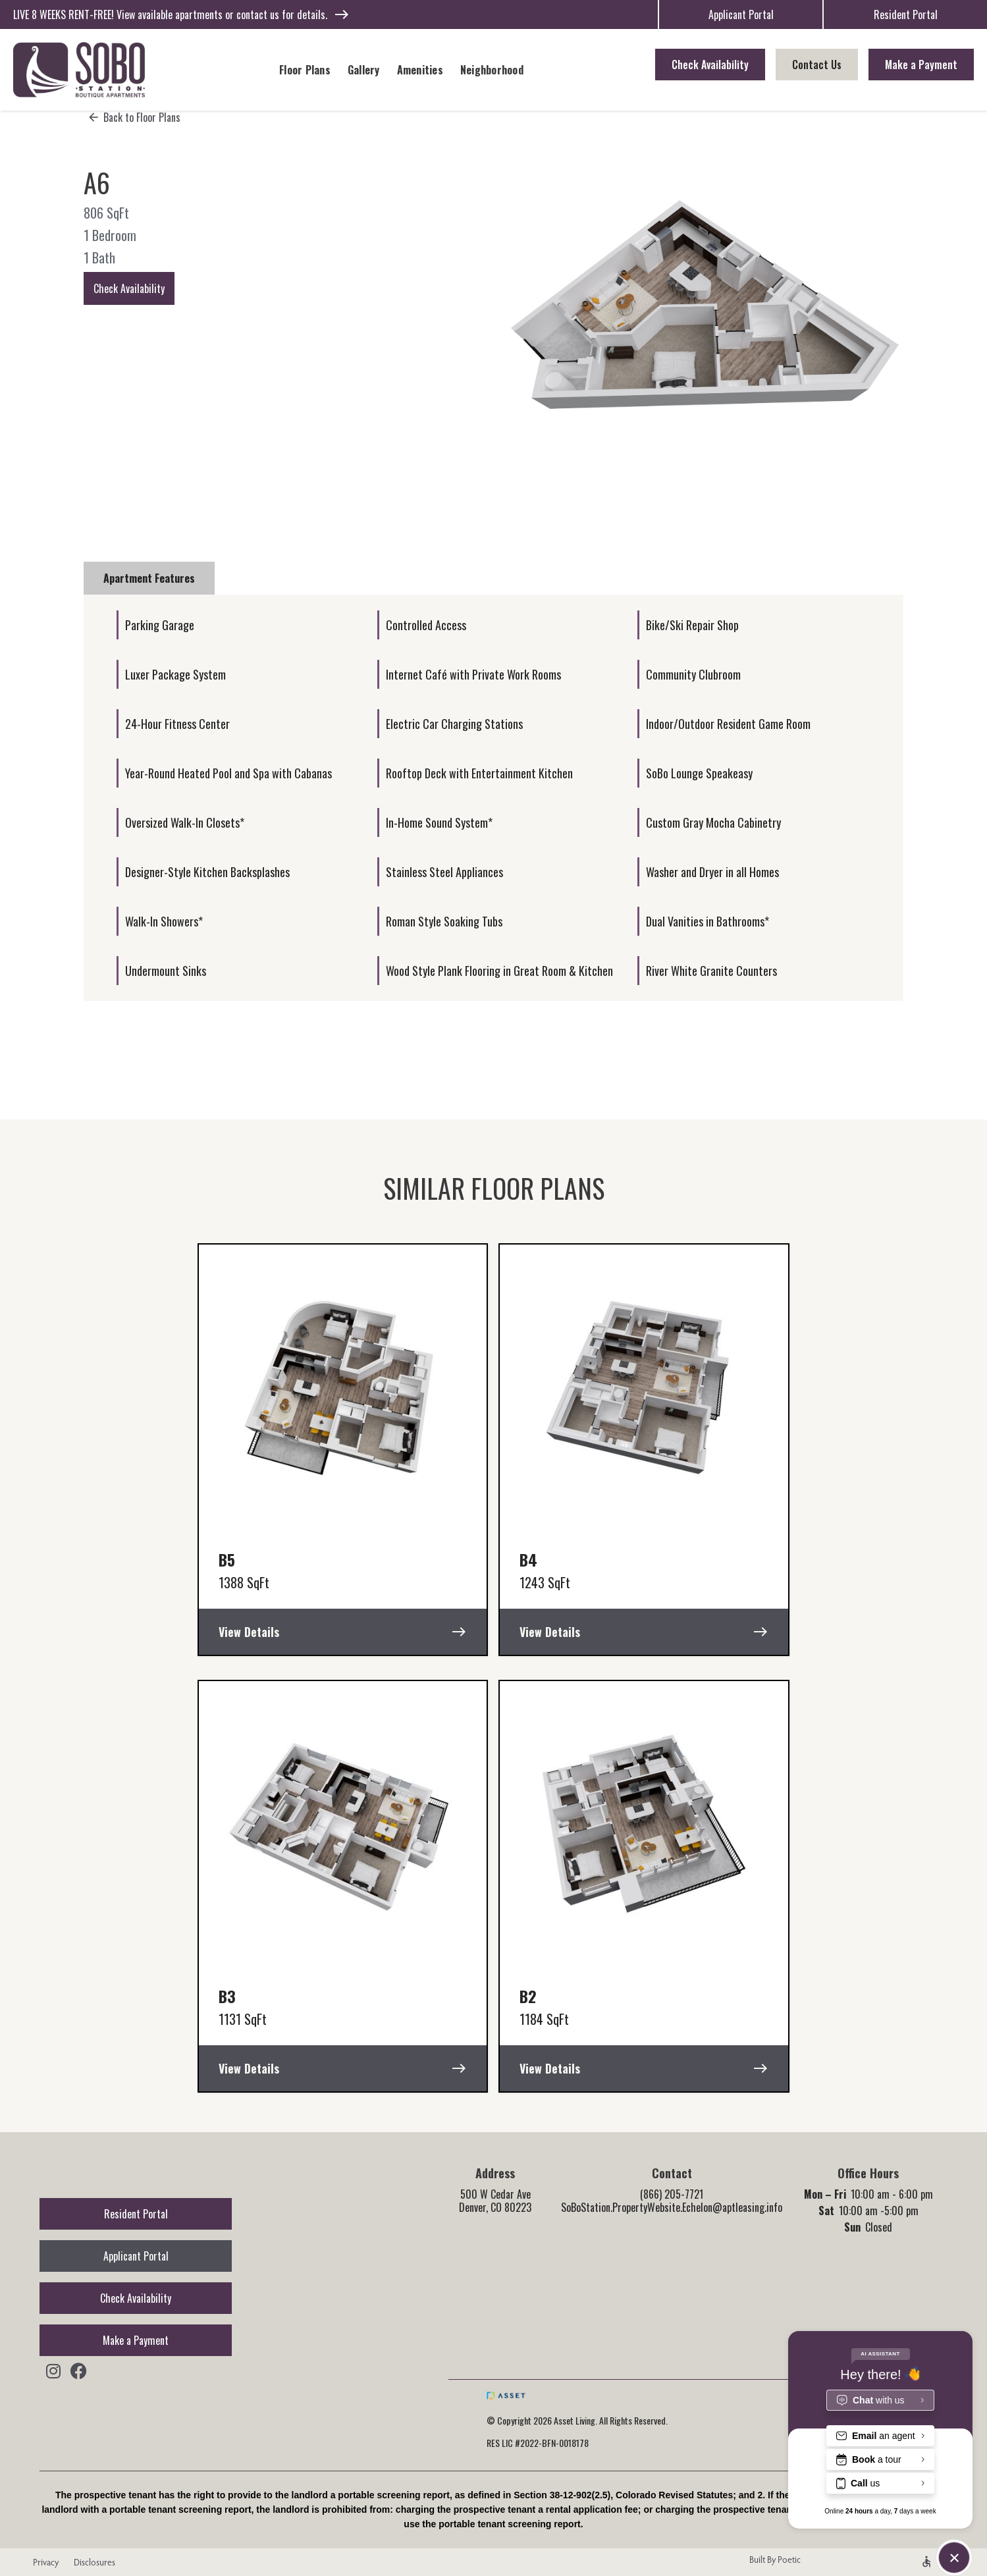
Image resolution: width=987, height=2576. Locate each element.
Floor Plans (305, 70)
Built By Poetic (775, 2559)
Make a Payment (921, 64)
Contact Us (816, 64)
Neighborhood (491, 70)
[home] (79, 69)
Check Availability (710, 64)
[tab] (149, 578)
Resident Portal (906, 14)
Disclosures (94, 2562)
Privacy (42, 2562)
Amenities (420, 70)
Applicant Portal (741, 14)
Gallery (364, 70)
